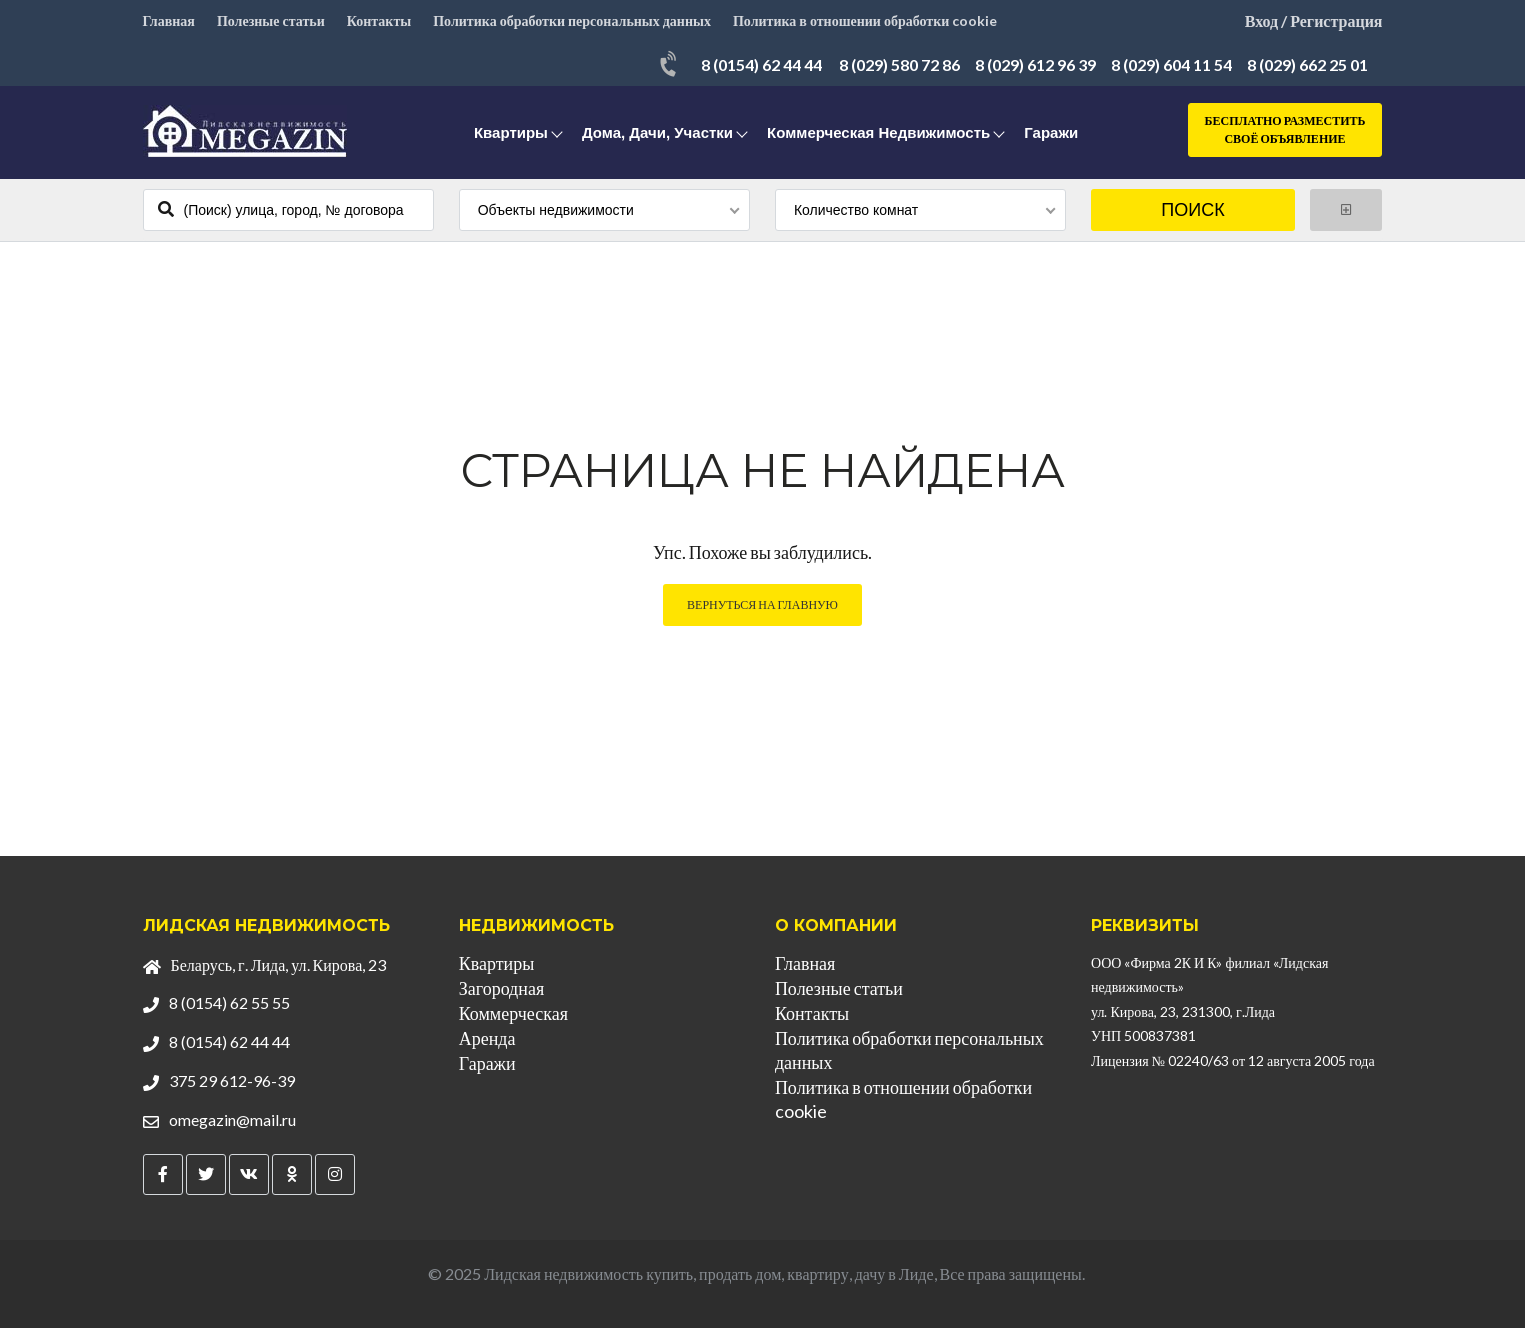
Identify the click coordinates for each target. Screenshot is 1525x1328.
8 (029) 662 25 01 (1307, 64)
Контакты (379, 20)
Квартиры (511, 132)
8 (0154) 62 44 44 (761, 64)
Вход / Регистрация (1314, 20)
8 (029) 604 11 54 (1171, 64)
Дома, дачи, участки (657, 132)
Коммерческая (513, 1013)
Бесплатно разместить (1285, 130)
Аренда (487, 1038)
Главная (169, 20)
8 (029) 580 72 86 (899, 64)
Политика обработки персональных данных (572, 20)
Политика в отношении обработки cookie (865, 20)
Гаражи (1051, 132)
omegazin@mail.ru (232, 1119)
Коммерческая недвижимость (878, 132)
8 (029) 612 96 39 (1035, 64)
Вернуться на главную (762, 604)
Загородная (501, 988)
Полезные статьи (271, 20)
